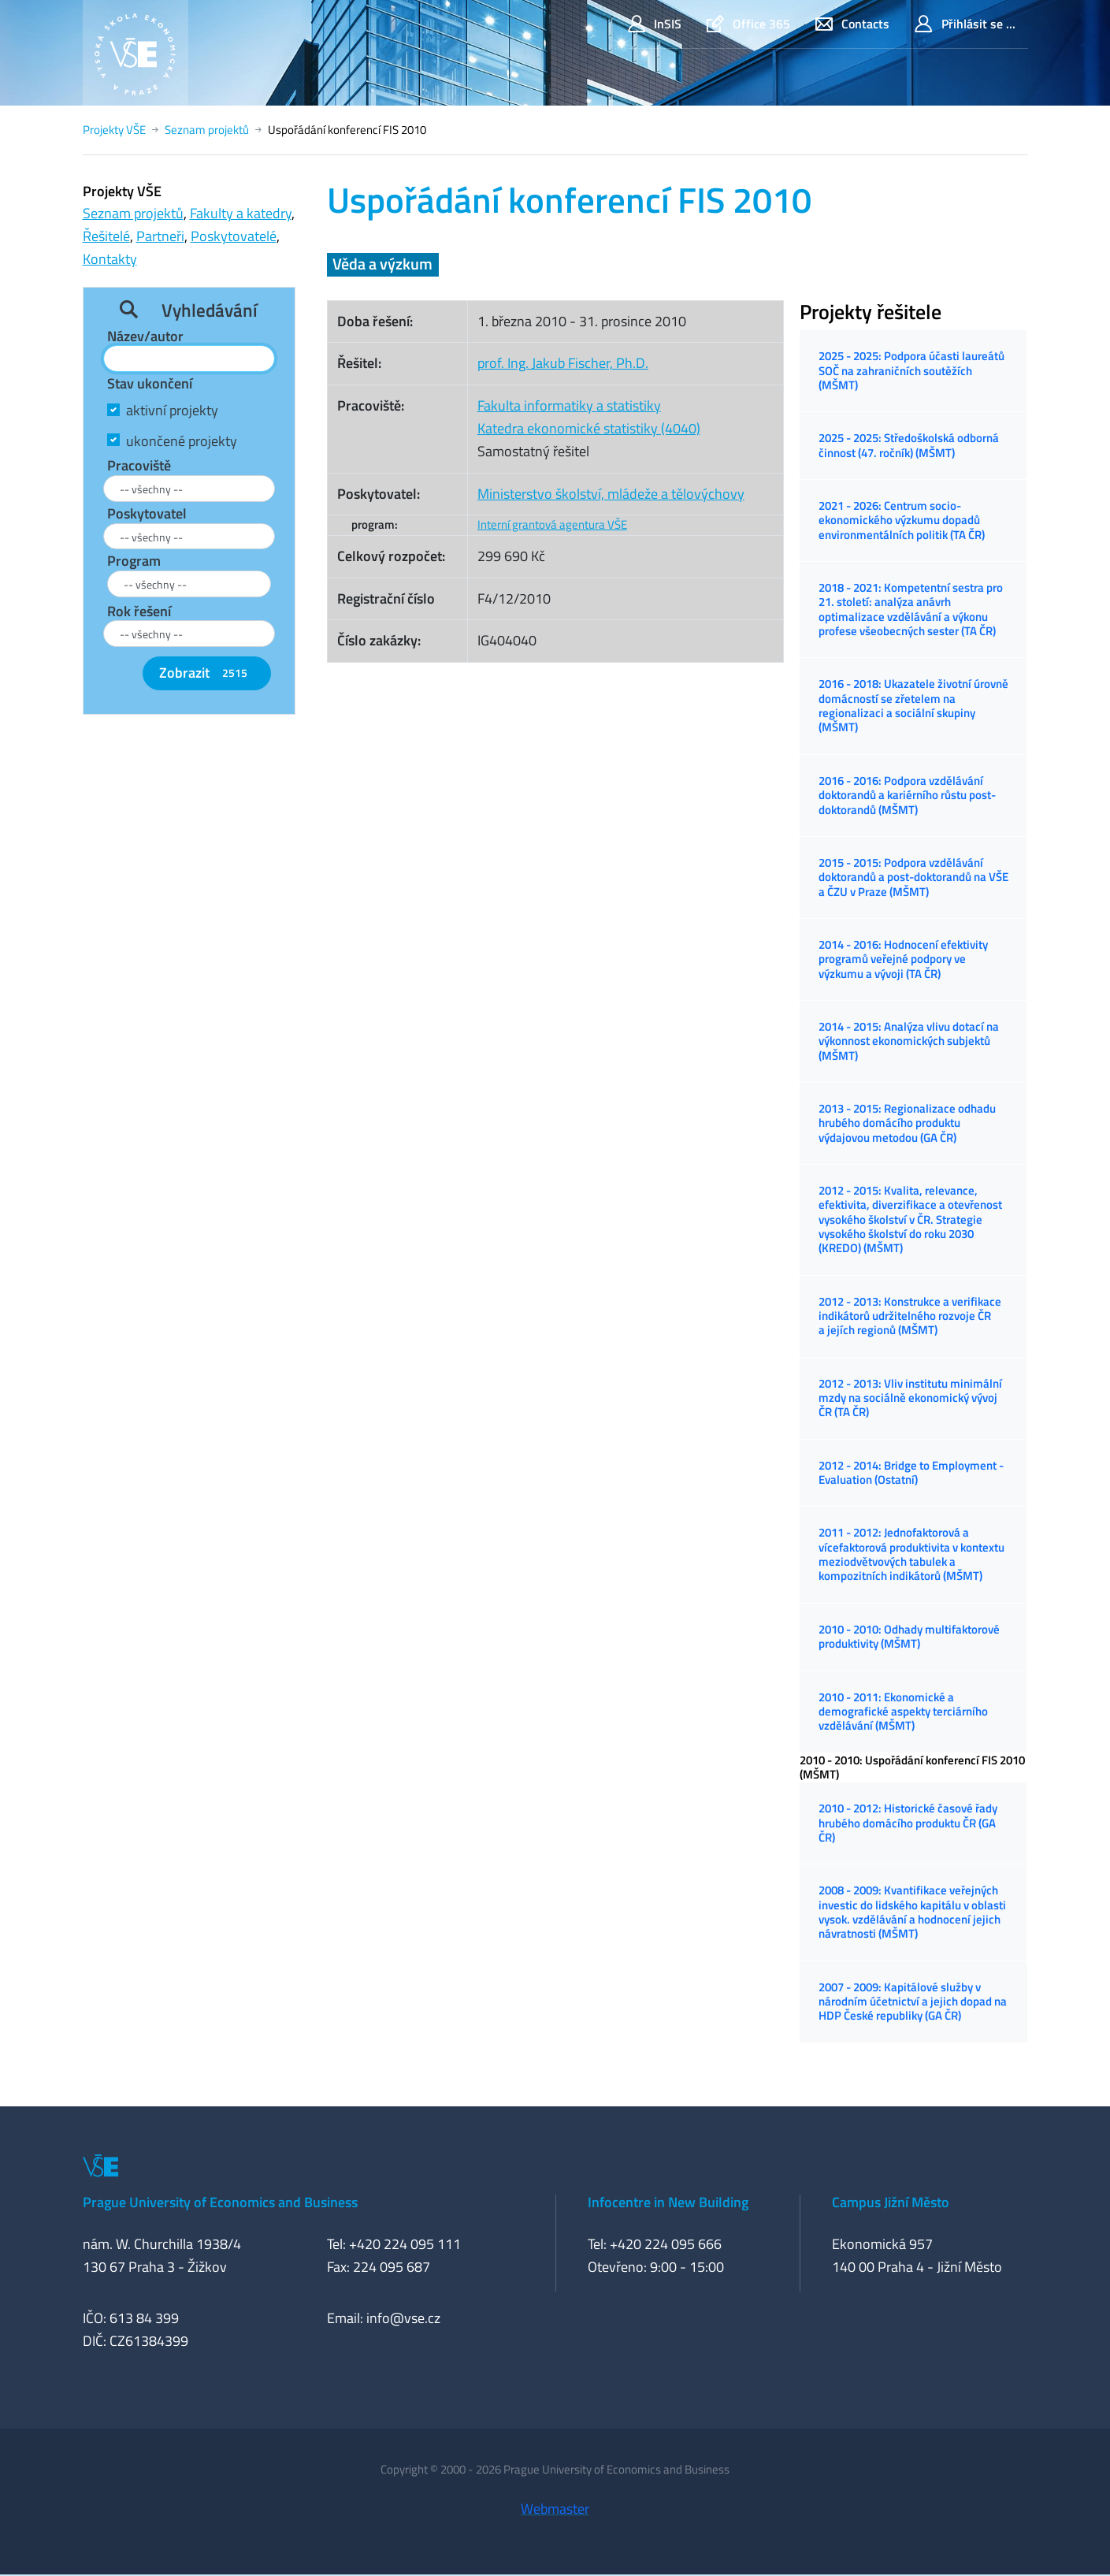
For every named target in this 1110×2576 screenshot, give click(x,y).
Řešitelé (106, 236)
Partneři (160, 236)
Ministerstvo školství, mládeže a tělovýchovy (610, 493)
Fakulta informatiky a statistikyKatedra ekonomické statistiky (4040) (588, 417)
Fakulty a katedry (240, 213)
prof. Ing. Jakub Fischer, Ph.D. (562, 363)
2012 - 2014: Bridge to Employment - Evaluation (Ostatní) (911, 1472)
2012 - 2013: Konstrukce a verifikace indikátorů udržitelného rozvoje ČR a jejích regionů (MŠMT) (910, 1316)
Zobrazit (206, 672)
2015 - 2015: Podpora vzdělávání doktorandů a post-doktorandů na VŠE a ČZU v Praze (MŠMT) (913, 877)
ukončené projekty (181, 441)
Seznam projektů (207, 130)
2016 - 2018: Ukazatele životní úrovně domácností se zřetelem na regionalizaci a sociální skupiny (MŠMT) (913, 705)
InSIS (654, 24)
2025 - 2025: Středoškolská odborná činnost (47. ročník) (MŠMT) (909, 445)
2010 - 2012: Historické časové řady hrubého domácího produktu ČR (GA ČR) (908, 1822)
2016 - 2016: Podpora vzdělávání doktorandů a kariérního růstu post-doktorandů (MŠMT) (907, 795)
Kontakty (110, 258)
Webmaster (555, 2508)
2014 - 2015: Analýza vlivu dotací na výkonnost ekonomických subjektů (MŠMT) (909, 1041)
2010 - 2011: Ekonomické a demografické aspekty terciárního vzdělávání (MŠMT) (903, 1711)
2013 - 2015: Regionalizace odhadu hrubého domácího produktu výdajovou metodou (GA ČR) (907, 1123)
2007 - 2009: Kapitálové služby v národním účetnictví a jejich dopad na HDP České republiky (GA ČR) (913, 2001)
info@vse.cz (403, 2318)
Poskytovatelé (234, 236)
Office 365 (748, 24)
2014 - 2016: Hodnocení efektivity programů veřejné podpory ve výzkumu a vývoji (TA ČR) (903, 959)
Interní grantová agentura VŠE (552, 524)
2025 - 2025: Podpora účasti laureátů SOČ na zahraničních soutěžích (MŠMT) (911, 370)
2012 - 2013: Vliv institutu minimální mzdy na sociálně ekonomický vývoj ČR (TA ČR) (910, 1398)
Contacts (852, 24)
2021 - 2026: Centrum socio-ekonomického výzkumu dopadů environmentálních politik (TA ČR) (902, 520)
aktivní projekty (172, 410)
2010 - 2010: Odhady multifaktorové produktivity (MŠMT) (909, 1636)
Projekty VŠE (114, 130)
